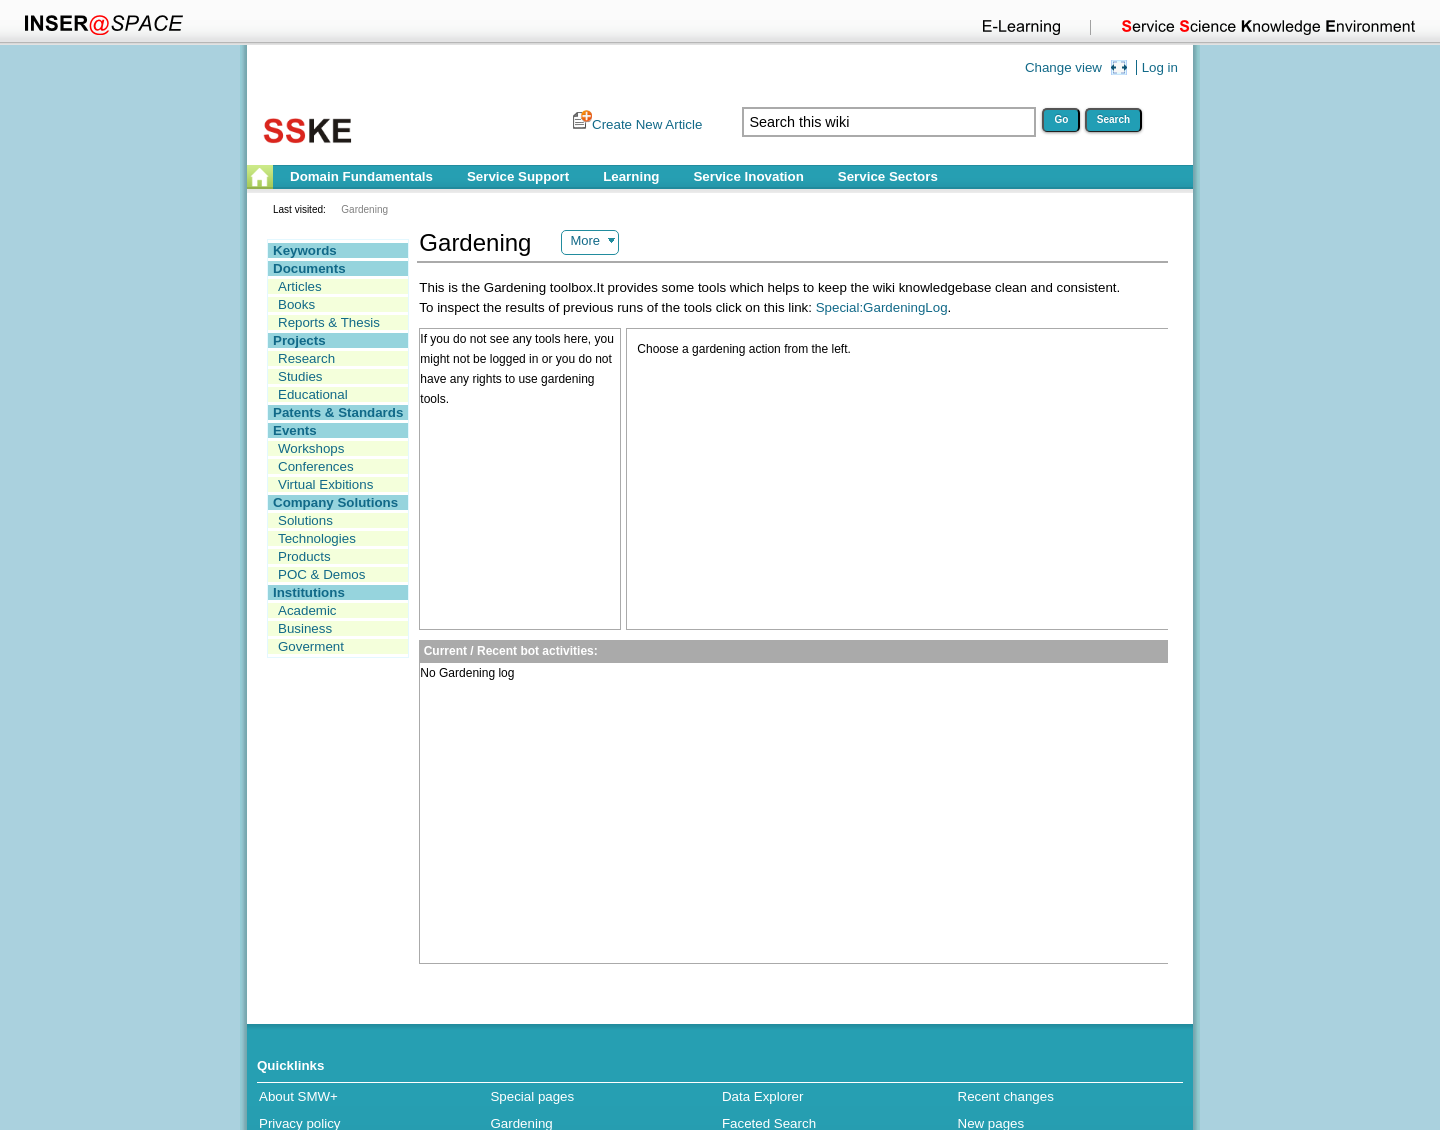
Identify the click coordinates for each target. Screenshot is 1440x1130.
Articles (300, 286)
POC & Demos (321, 574)
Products (304, 556)
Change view (1063, 67)
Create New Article (647, 124)
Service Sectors (888, 176)
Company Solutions (335, 502)
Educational (313, 394)
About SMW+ (298, 1096)
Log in (1160, 67)
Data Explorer (763, 1096)
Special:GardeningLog (882, 307)
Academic (307, 610)
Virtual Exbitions (325, 484)
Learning (631, 176)
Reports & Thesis (329, 322)
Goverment (311, 646)
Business (305, 628)
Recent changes (1006, 1096)
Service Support (518, 176)
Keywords (305, 250)
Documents (309, 268)
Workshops (311, 448)
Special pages (532, 1096)
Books (296, 304)
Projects (299, 340)
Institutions (309, 592)
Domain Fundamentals (361, 176)
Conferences (316, 466)
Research (306, 358)
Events (295, 430)
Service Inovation (748, 176)
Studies (300, 376)
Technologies (317, 538)
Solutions (305, 520)
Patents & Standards (338, 412)
